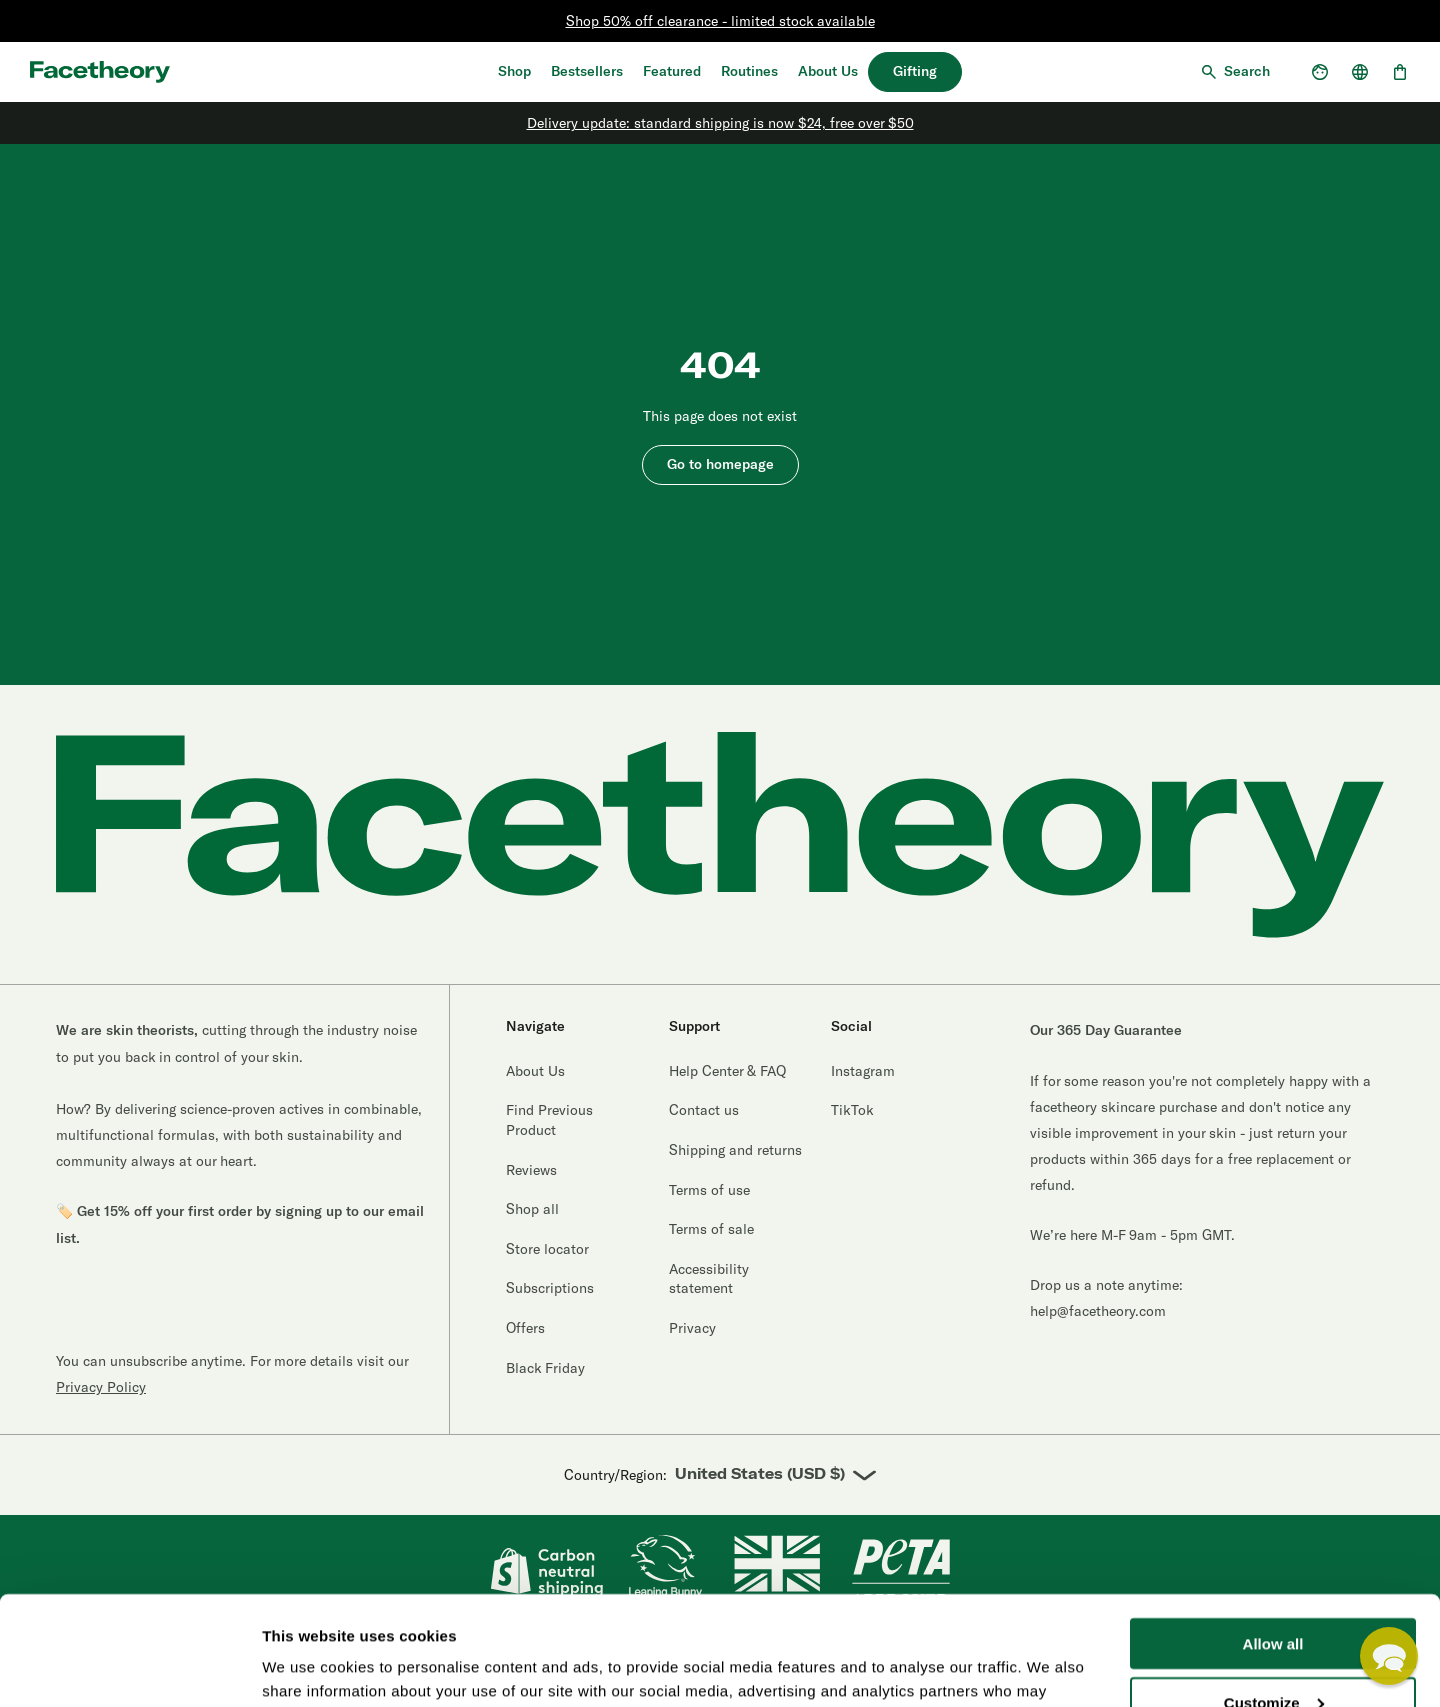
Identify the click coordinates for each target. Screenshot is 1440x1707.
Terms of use (709, 1189)
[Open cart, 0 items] (1400, 72)
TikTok (852, 1109)
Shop (514, 71)
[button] (1389, 1656)
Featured (672, 71)
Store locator (547, 1248)
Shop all (532, 1208)
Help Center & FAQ (727, 1070)
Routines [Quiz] (749, 71)
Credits (481, 1658)
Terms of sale (711, 1228)
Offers (525, 1327)
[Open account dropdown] (1320, 72)
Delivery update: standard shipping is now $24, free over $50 (720, 122)
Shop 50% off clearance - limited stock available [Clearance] (720, 20)
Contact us (704, 1109)
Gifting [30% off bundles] (915, 71)
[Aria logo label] (100, 72)
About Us (828, 71)
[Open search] (1234, 72)
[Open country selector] (1360, 72)
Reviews (531, 1169)
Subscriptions (550, 1287)
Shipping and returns (735, 1149)
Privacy (692, 1327)
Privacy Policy (101, 1386)
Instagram (863, 1070)
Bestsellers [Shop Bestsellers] (587, 71)
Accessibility (406, 1658)
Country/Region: (720, 1475)
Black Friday (545, 1367)
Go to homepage (720, 464)
